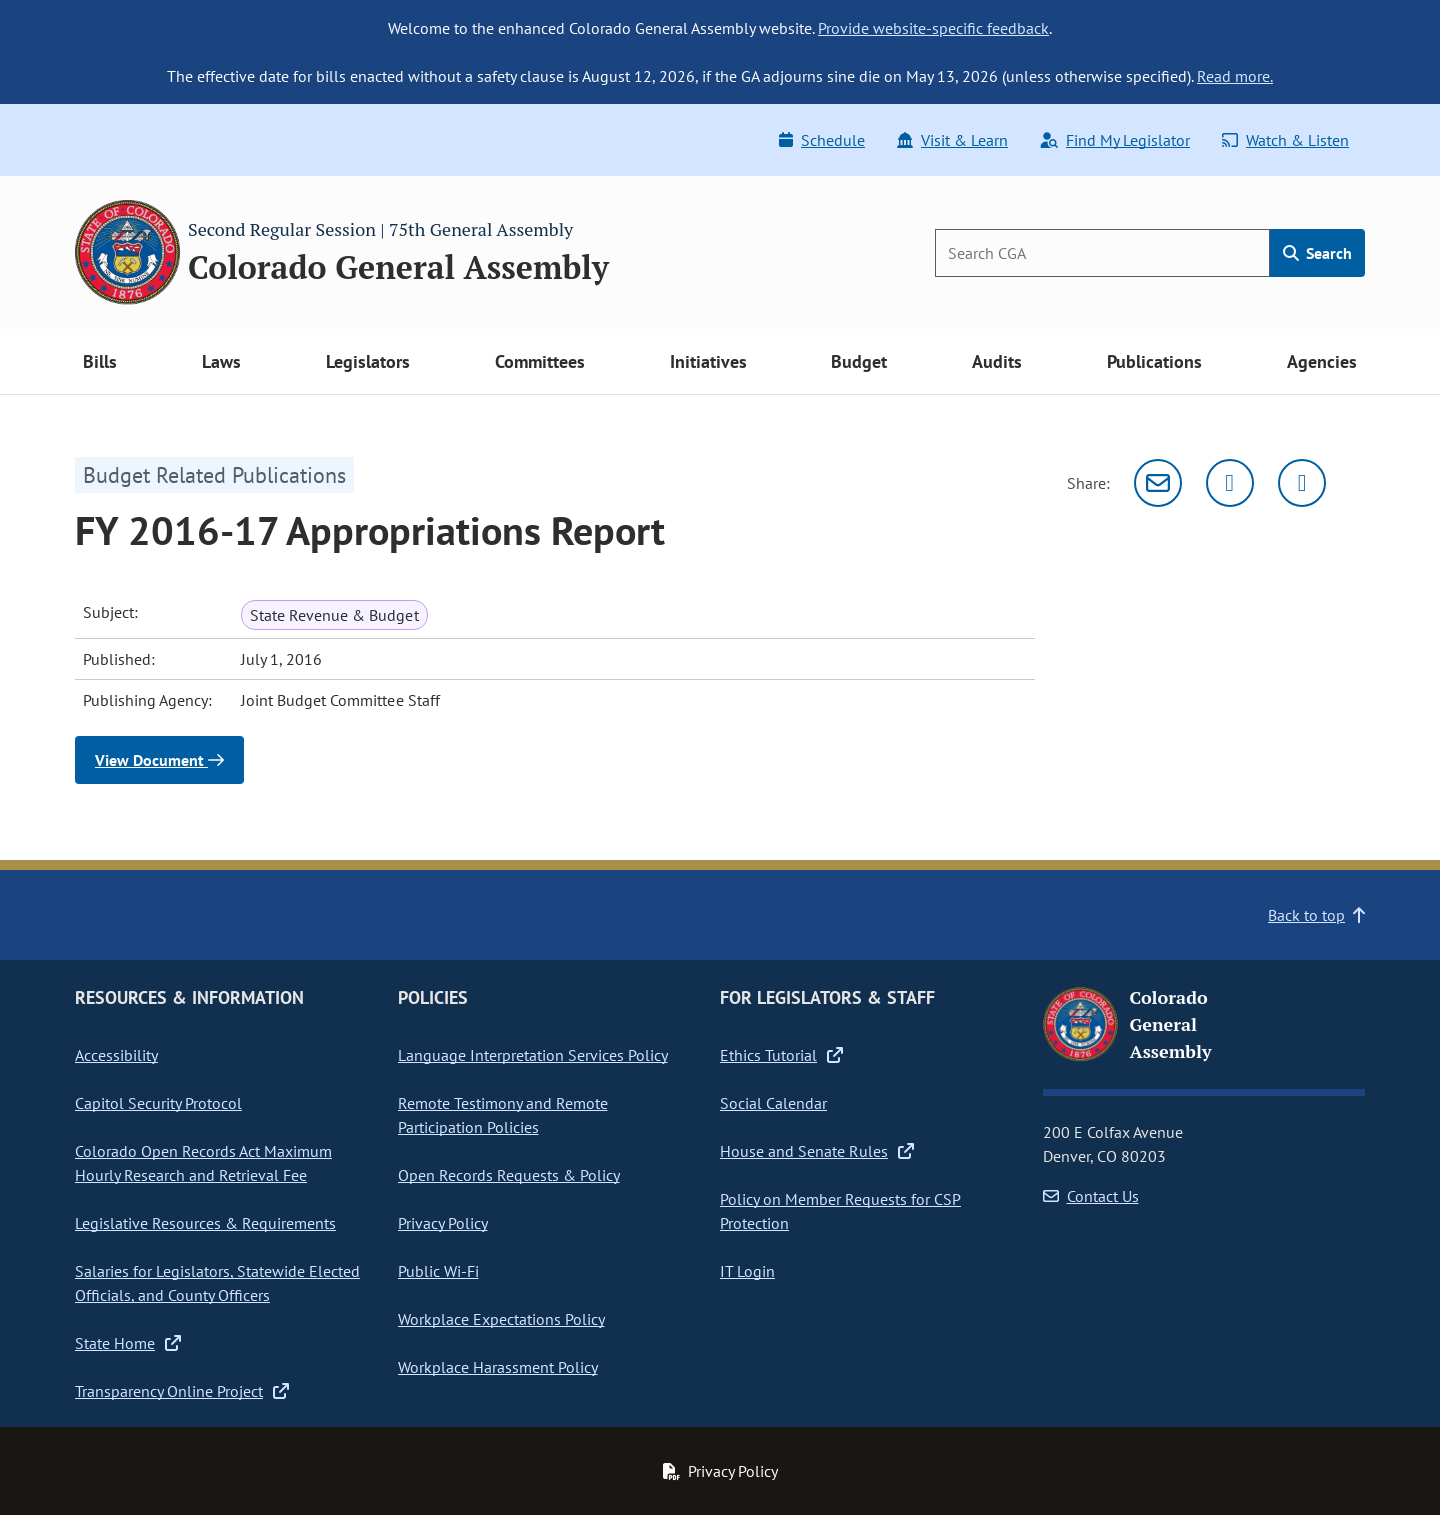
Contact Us (1091, 1196)
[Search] (1102, 253)
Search (1317, 253)
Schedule (822, 140)
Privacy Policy (443, 1223)
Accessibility (116, 1055)
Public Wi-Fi (438, 1271)
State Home (128, 1343)
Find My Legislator (1115, 140)
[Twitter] (1230, 483)
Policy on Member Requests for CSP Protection (840, 1211)
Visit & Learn (952, 140)
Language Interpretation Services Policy (533, 1055)
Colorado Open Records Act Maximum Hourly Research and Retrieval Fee (203, 1163)
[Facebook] (1302, 483)
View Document (159, 760)
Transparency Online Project (182, 1391)
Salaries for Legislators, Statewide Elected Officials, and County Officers (217, 1283)
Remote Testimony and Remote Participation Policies (503, 1115)
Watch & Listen (1285, 140)
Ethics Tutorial (781, 1055)
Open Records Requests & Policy (509, 1175)
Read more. (1235, 76)
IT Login (747, 1271)
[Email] (1158, 483)
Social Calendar (773, 1103)
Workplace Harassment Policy (498, 1367)
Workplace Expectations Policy (501, 1319)
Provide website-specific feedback (933, 28)
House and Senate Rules (817, 1151)
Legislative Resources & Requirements (205, 1223)
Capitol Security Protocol (158, 1103)
